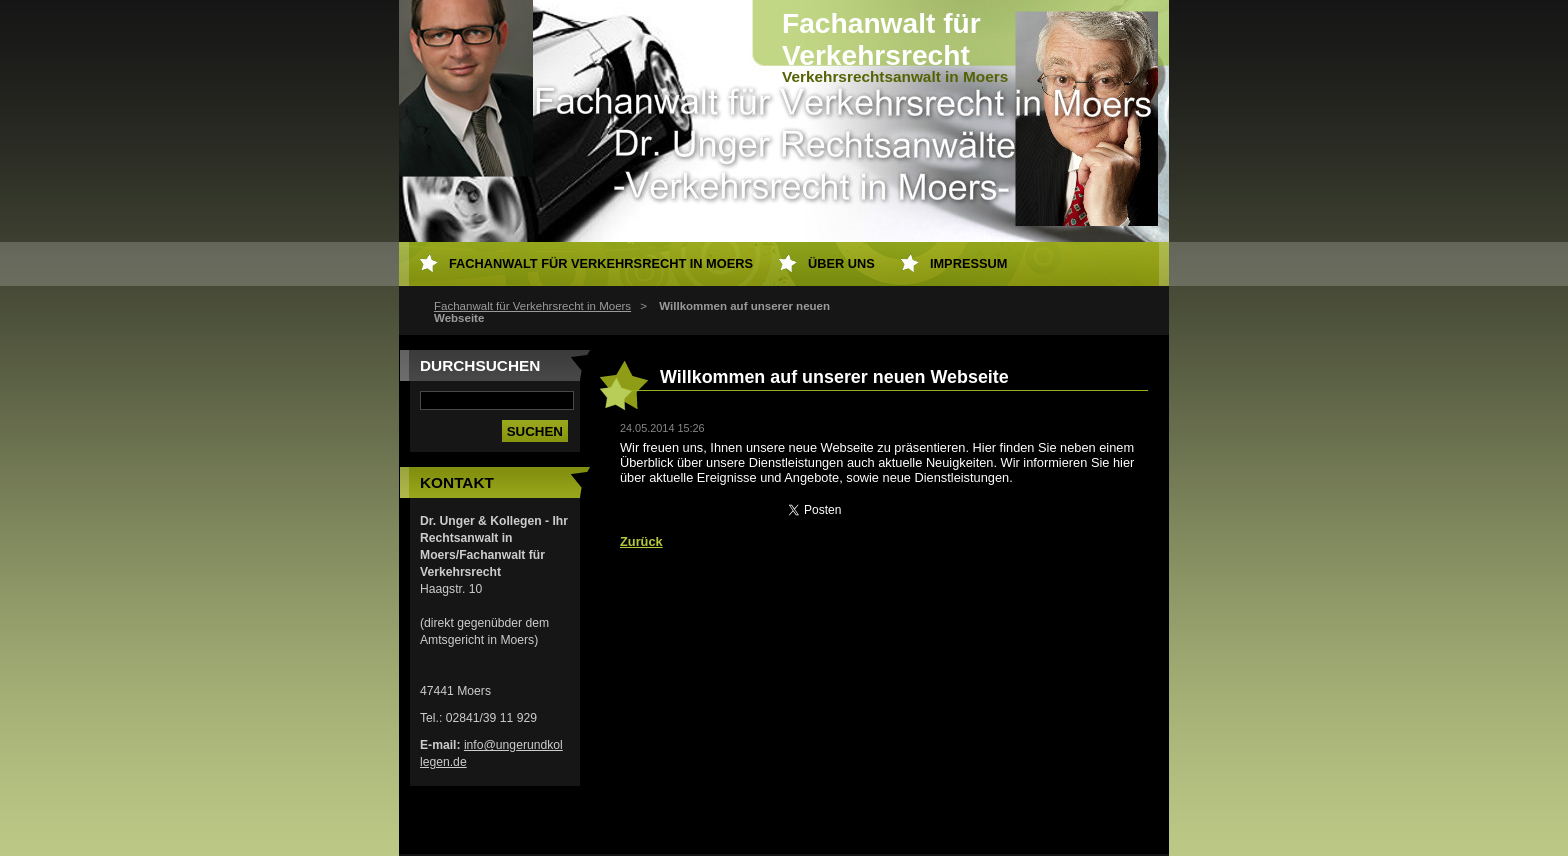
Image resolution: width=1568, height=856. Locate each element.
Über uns (841, 263)
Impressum (969, 263)
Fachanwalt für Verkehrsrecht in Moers (532, 306)
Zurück (641, 541)
